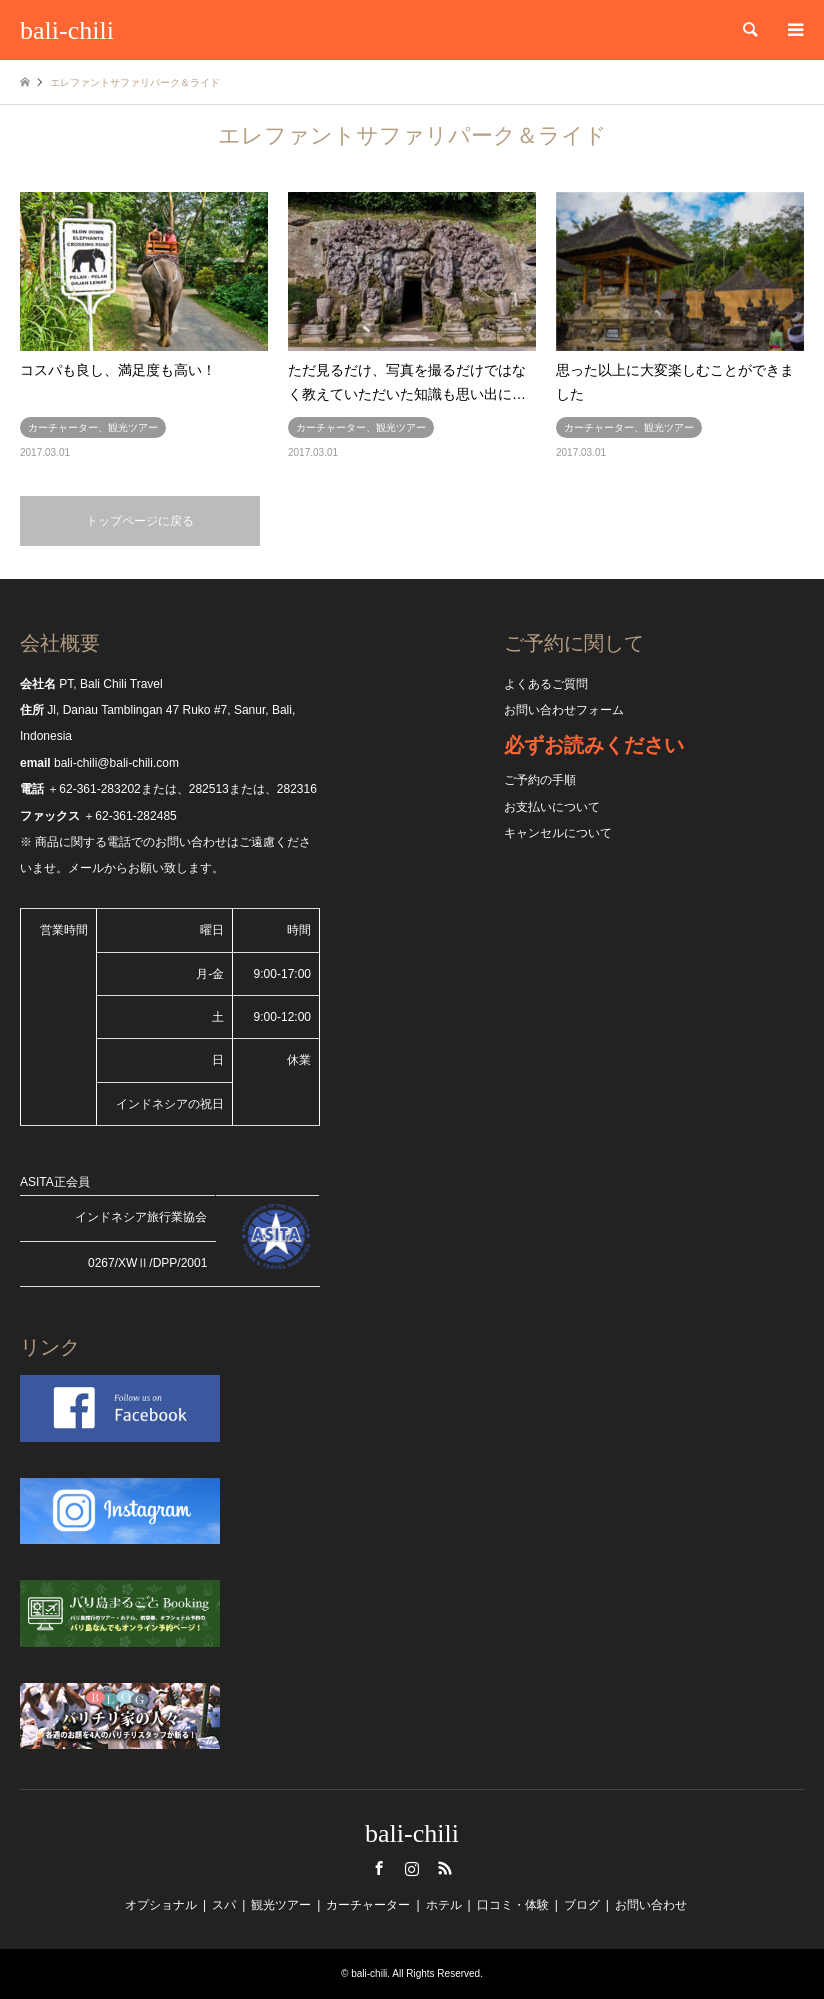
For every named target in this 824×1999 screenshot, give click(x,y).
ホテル (444, 1905)
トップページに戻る (140, 521)
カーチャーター (368, 1905)
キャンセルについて (558, 833)
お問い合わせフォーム (564, 710)
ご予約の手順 (540, 780)
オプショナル (161, 1905)
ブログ (582, 1905)
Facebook (379, 1868)
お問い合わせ (651, 1905)
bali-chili (412, 1833)
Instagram (412, 1868)
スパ (224, 1905)
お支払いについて (552, 807)
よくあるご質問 (546, 684)
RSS (445, 1868)
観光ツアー (281, 1905)
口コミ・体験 (513, 1905)
